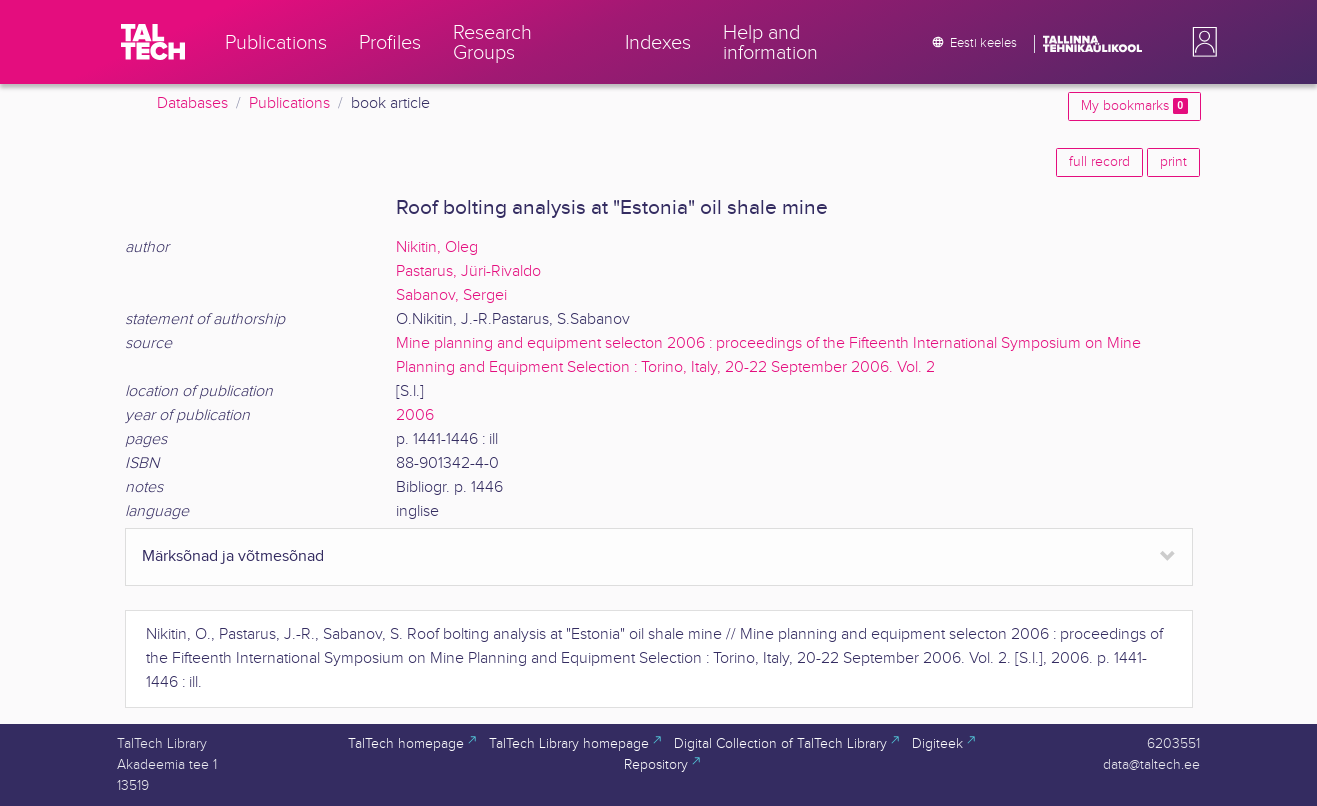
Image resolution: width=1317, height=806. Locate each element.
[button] (1201, 42)
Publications (289, 103)
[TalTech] (153, 42)
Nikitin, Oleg (437, 247)
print (1173, 162)
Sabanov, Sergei (451, 295)
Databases (192, 103)
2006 (415, 415)
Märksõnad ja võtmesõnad (233, 556)
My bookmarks (1134, 106)
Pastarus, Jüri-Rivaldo (468, 271)
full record (1099, 162)
